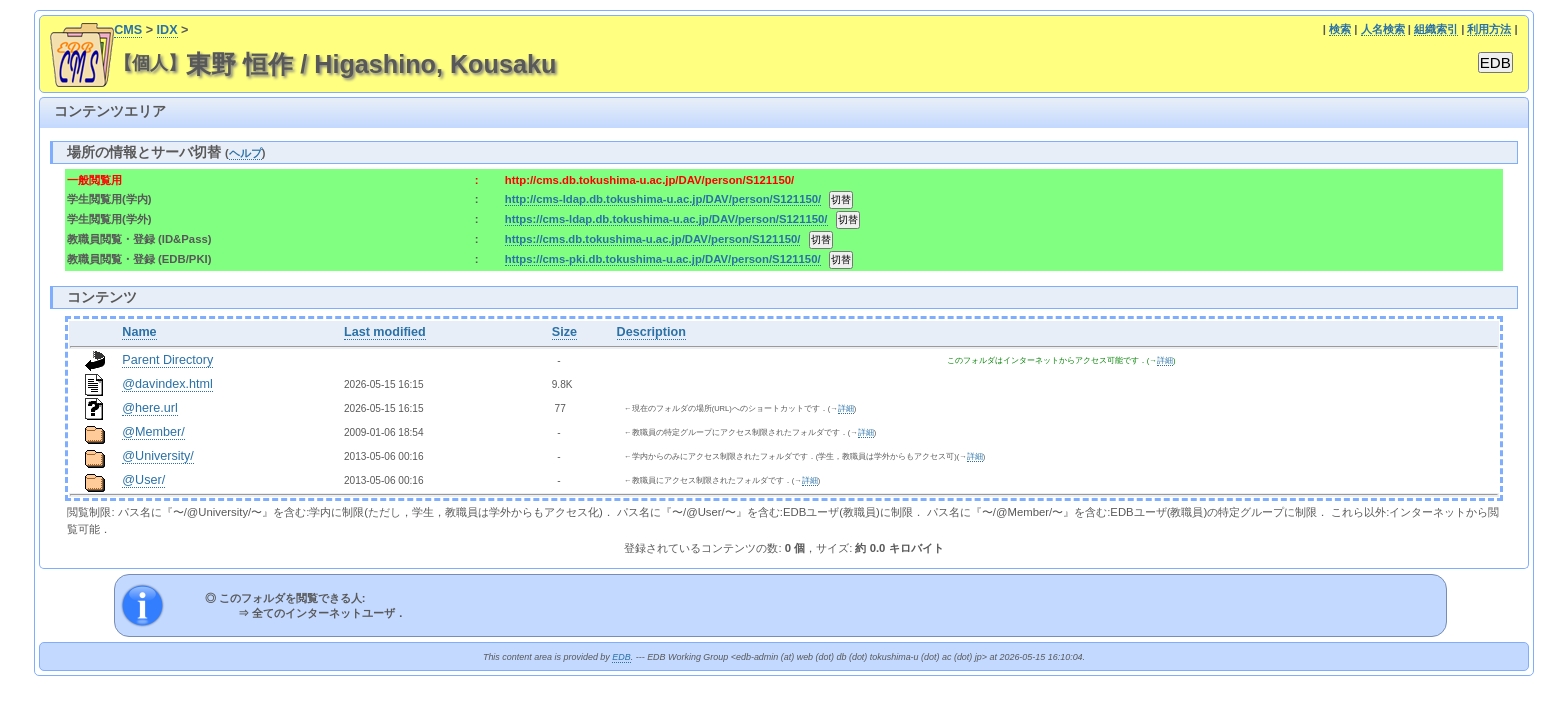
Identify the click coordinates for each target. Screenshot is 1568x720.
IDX (167, 30)
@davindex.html (167, 384)
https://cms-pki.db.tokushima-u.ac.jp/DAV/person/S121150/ (663, 259)
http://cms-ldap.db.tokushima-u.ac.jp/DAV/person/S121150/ (663, 199)
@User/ (143, 480)
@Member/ (153, 432)
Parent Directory (167, 360)
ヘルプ (245, 153)
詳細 (1165, 360)
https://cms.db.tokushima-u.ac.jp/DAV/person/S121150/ (653, 239)
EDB (621, 657)
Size (564, 332)
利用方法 (1489, 29)
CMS (128, 30)
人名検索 (1383, 29)
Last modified (385, 332)
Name (139, 332)
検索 (1340, 29)
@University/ (158, 456)
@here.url (150, 408)
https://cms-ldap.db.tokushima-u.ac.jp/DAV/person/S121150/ (666, 219)
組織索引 (1436, 29)
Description (651, 332)
